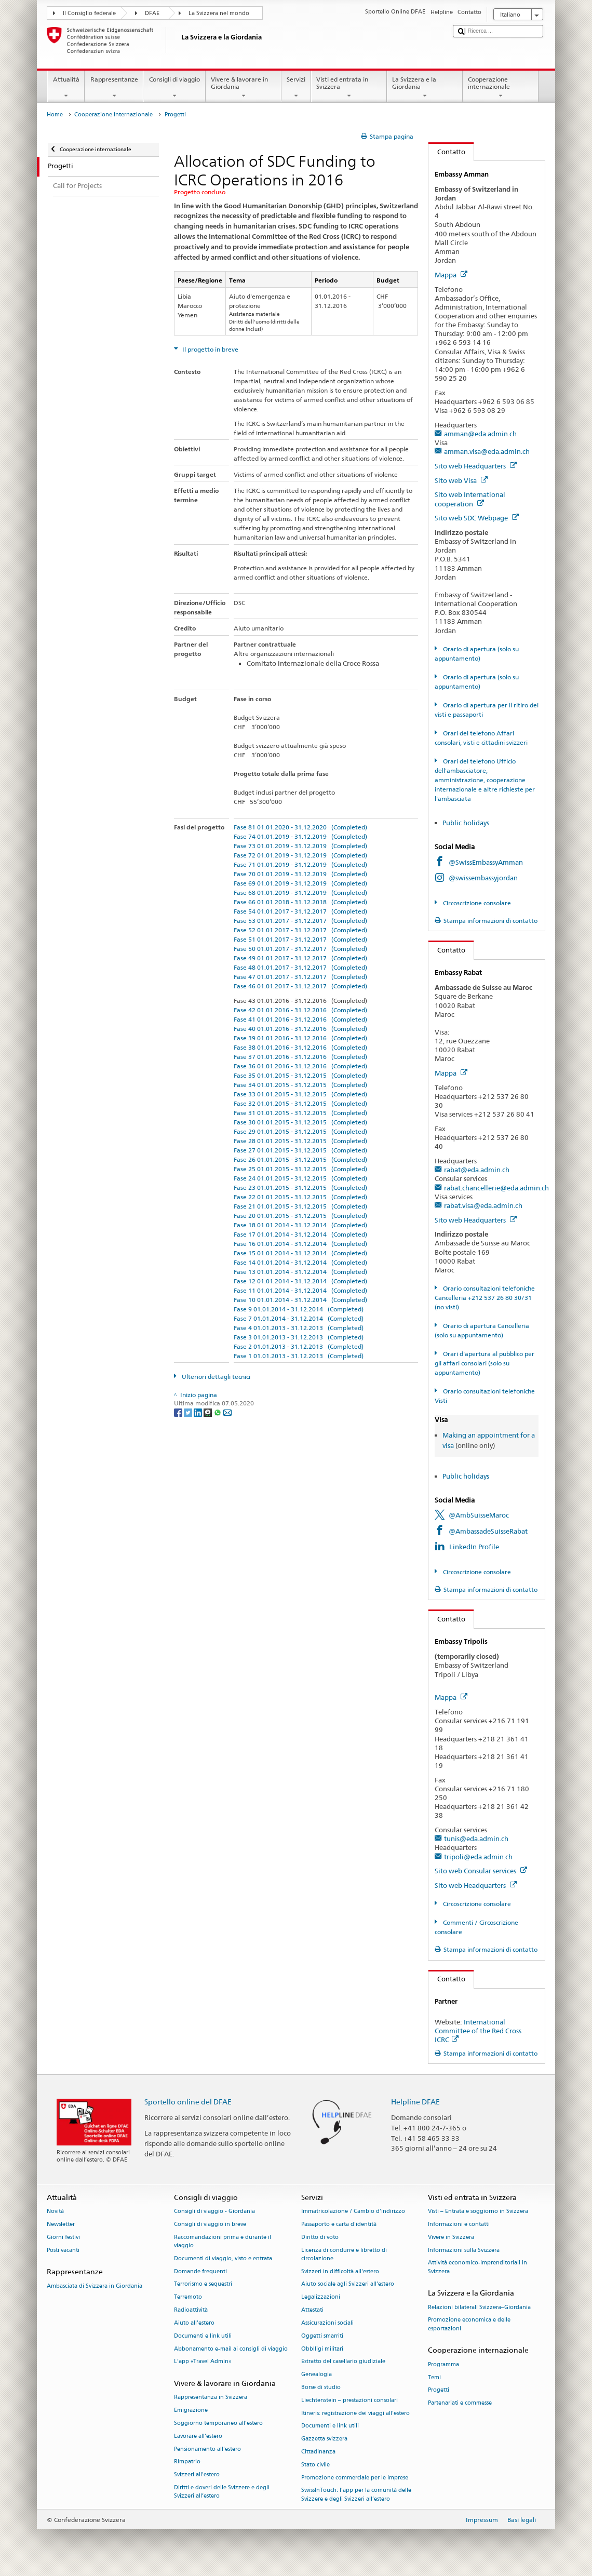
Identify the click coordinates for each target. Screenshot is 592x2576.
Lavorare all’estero (198, 2436)
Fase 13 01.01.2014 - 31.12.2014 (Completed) (300, 1271)
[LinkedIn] (199, 1412)
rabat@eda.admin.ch (476, 1169)
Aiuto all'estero (194, 2322)
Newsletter (61, 2224)
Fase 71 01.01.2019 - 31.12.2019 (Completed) (300, 864)
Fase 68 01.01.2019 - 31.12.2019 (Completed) (300, 892)
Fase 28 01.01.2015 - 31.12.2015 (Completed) (300, 1140)
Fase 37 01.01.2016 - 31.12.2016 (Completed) (300, 1056)
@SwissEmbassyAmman (486, 862)
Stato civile (315, 2464)
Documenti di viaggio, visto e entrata (223, 2258)
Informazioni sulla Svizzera (464, 2250)
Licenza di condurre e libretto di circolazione (344, 2254)
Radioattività (191, 2309)
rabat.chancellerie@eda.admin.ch (496, 1188)
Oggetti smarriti (322, 2335)
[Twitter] (189, 1412)
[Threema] (208, 1412)
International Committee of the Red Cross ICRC (478, 2031)
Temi (434, 2377)
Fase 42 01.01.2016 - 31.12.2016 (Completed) (300, 1010)
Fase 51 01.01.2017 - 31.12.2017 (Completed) (300, 939)
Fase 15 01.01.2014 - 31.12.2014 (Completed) (300, 1253)
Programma (443, 2364)
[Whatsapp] (218, 1412)
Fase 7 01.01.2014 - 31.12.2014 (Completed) (299, 1318)
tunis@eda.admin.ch (476, 1838)
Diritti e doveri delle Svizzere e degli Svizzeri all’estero (222, 2491)
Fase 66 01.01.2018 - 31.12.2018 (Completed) (300, 901)
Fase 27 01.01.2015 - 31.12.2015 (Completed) (300, 1150)
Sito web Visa (461, 480)
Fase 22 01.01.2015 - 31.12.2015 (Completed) (300, 1196)
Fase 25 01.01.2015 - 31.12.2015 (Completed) (300, 1168)
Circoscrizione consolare (476, 903)
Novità (55, 2211)
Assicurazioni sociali (327, 2322)
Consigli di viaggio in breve (210, 2224)
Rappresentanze (114, 87)
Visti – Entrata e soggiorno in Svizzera (478, 2211)
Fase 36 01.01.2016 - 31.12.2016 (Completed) (300, 1066)
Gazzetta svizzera (324, 2439)
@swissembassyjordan (483, 878)
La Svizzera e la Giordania (424, 87)
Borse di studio (321, 2387)
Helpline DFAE (415, 2101)
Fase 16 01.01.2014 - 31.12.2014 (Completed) (300, 1243)
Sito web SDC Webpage (477, 518)
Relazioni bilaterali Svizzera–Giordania (479, 2307)
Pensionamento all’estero (207, 2449)
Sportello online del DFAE (188, 2101)
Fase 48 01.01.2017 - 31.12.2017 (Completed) (300, 967)
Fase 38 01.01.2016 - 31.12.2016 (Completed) (300, 1047)
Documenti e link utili (203, 2335)
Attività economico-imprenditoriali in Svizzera (477, 2267)
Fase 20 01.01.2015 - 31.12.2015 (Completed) (300, 1215)
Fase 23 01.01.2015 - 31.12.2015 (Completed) (300, 1187)
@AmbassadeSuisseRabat (488, 1531)
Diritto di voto (320, 2237)
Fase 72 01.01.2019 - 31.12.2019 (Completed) (300, 855)
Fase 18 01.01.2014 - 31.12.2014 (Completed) (300, 1225)
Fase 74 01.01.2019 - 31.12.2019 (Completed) (300, 836)
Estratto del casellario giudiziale (343, 2361)
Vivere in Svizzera (451, 2237)
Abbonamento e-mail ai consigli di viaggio (231, 2348)
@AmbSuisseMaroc (479, 1515)
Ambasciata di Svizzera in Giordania (94, 2286)
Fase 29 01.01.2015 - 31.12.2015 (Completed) (300, 1131)
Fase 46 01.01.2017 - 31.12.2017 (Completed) (300, 986)
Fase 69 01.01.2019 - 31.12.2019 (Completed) (300, 883)
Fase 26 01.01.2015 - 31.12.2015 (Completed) (300, 1159)
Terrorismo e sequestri (203, 2284)
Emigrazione (191, 2410)
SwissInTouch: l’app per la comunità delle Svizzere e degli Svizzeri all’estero (356, 2494)
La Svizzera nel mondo (219, 13)
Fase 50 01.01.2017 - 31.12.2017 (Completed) (300, 948)
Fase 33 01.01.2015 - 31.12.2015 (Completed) (300, 1094)
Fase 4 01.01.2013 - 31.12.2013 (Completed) (299, 1327)
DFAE (152, 13)
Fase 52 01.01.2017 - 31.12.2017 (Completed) (300, 930)
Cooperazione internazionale (500, 87)
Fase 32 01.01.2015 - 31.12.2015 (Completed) (300, 1103)
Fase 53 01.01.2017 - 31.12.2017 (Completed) (300, 920)
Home (55, 114)
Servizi (296, 87)
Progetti (438, 2390)
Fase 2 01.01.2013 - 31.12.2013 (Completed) (299, 1346)
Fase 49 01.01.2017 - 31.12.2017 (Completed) (300, 958)
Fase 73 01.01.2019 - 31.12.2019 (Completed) (300, 845)
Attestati (312, 2309)
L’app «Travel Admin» (203, 2361)
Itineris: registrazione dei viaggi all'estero (355, 2413)
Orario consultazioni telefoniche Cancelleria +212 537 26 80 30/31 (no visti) (484, 1297)
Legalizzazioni (320, 2297)
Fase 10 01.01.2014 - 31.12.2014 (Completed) (300, 1299)
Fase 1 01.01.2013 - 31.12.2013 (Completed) (299, 1355)
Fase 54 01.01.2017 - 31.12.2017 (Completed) (300, 911)
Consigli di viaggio (174, 87)
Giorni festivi (63, 2237)
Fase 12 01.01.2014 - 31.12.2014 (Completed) (300, 1281)
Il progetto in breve (209, 349)
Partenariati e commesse (460, 2403)
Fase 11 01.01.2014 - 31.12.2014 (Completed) (300, 1290)
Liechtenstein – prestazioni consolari (349, 2400)
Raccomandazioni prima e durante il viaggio (222, 2241)
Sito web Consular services (481, 1871)
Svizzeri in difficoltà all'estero (340, 2271)
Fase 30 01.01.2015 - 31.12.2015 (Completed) (300, 1122)
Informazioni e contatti (459, 2224)
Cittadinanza (318, 2451)
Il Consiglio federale (89, 13)
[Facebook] (179, 1412)
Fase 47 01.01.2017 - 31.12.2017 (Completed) (300, 976)
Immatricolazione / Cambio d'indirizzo (353, 2211)
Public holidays (466, 823)
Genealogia (316, 2374)
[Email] (227, 1412)
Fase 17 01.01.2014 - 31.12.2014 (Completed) (300, 1234)
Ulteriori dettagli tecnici (215, 1376)
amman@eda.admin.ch (480, 434)
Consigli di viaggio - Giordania (214, 2211)
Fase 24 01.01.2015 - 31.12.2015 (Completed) (300, 1178)
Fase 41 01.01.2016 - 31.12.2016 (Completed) (300, 1019)
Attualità (66, 87)
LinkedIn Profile (474, 1546)
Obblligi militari (322, 2348)
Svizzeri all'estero (197, 2475)
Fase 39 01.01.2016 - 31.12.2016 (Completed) (300, 1038)
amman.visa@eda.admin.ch (487, 451)
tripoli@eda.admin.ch (478, 1857)
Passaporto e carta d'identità (338, 2224)
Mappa (451, 275)
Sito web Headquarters (476, 466)
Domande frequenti (200, 2271)
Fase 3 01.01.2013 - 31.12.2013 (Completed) (299, 1337)
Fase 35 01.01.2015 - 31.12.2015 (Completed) (300, 1075)
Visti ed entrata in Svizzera (349, 87)
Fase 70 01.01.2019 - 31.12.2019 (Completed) (300, 873)
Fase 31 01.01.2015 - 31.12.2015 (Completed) (300, 1112)
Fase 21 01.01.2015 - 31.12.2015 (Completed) (300, 1206)
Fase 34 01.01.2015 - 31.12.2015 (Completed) (300, 1084)
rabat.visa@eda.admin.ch (483, 1205)
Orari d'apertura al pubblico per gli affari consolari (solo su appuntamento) (484, 1363)
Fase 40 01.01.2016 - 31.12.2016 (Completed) (300, 1028)
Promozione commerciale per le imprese (354, 2477)
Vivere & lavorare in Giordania (243, 87)
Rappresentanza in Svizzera (210, 2397)
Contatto (446, 151)
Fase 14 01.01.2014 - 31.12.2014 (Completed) (300, 1262)
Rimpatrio (187, 2462)
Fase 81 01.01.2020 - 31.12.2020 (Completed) (300, 827)
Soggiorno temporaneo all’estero (218, 2423)
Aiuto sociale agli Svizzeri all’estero (347, 2284)
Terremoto (188, 2297)
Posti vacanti (63, 2250)
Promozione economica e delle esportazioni (469, 2324)
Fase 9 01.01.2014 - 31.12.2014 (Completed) (299, 1309)
